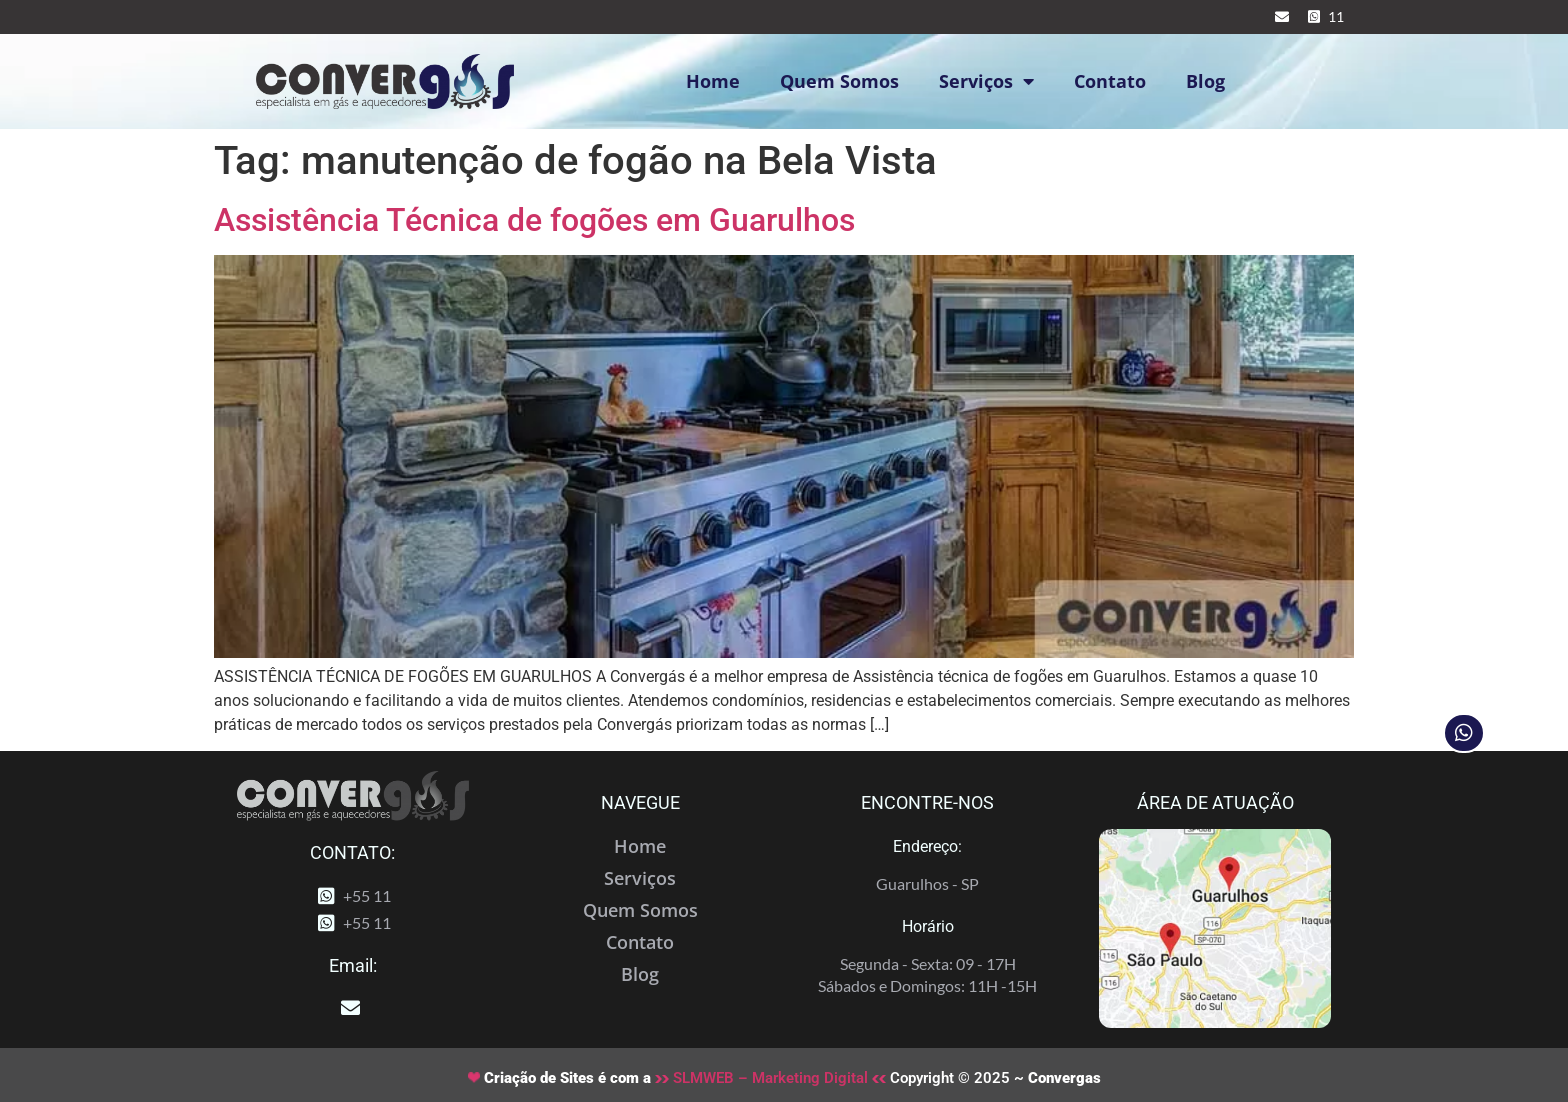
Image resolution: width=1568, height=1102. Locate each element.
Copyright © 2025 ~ (993, 1078)
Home (713, 81)
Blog (1205, 81)
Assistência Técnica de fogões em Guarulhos (534, 220)
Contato (1110, 81)
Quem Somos (839, 81)
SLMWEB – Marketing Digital (770, 1078)
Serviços (986, 81)
